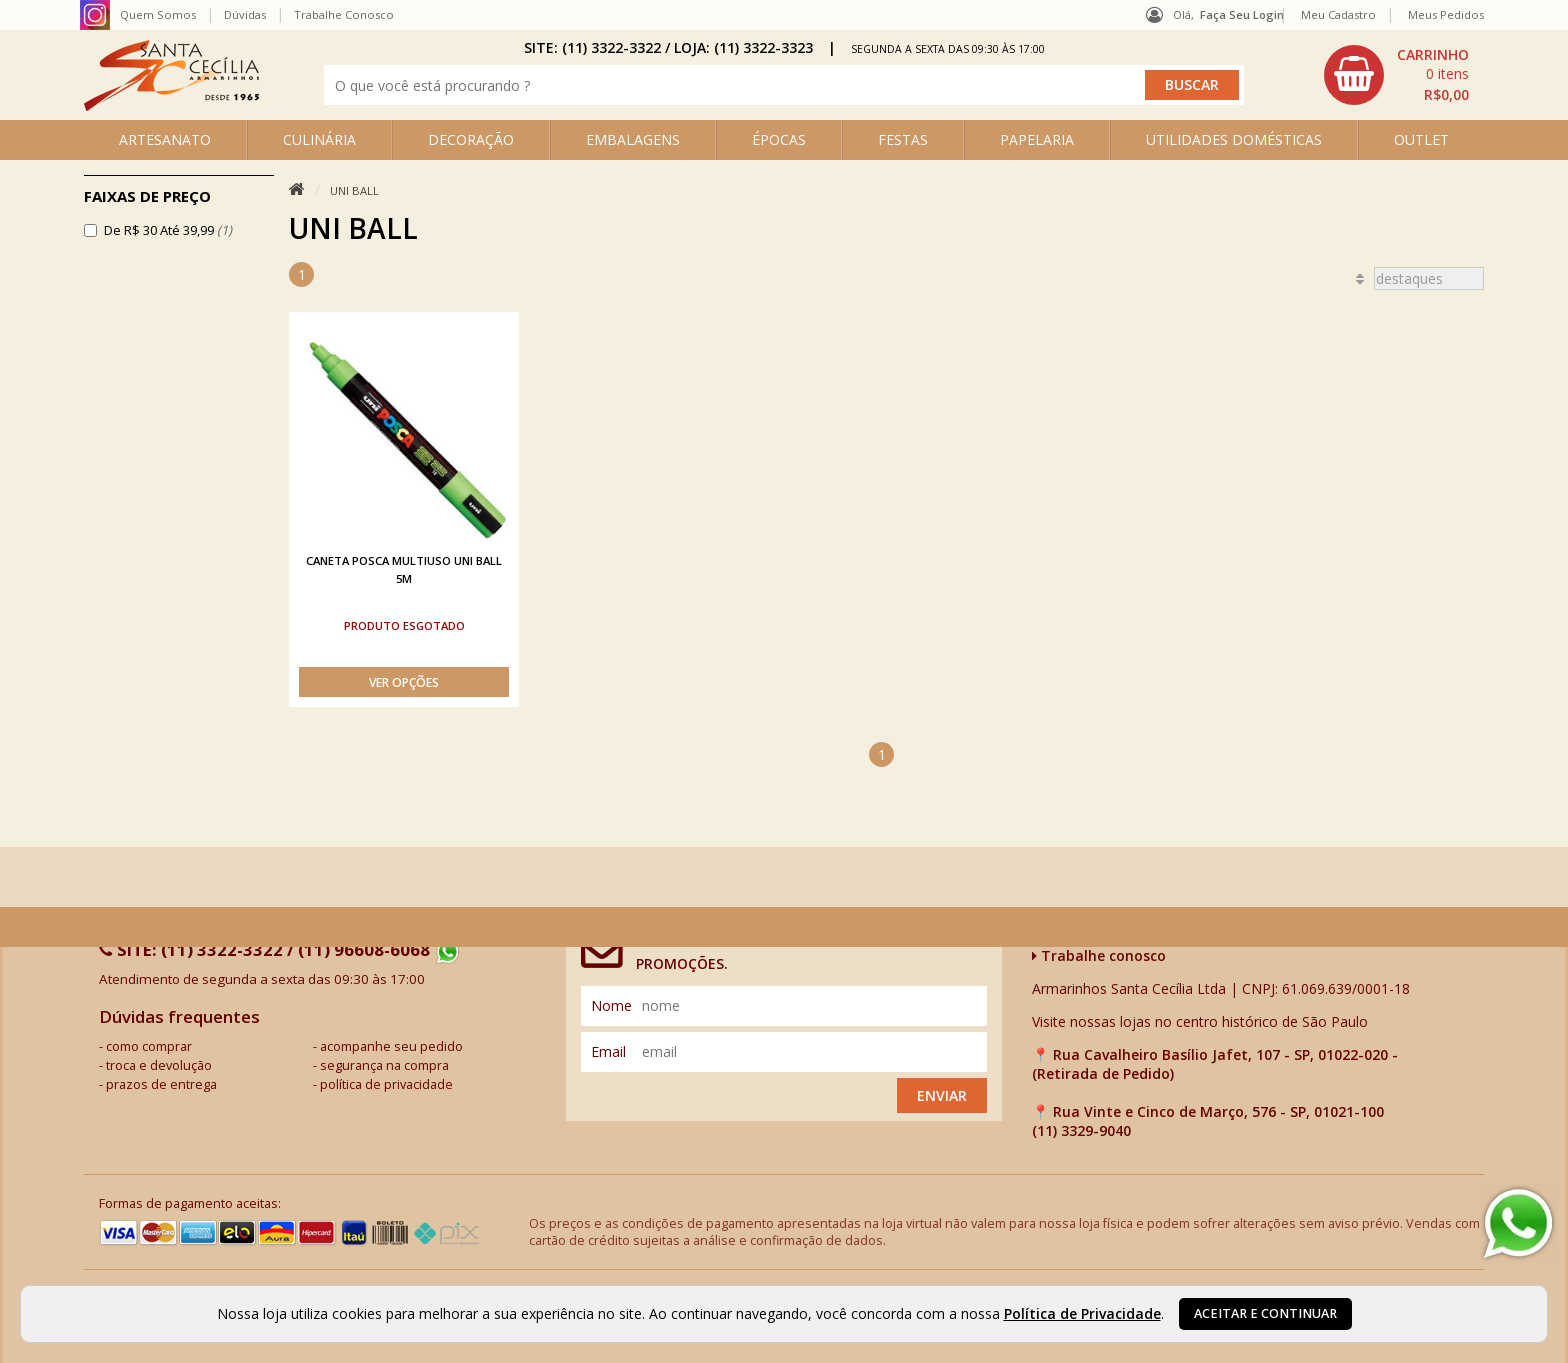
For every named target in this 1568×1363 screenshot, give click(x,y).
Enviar (942, 1095)
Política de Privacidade (1082, 1313)
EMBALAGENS (633, 139)
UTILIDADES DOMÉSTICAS (1234, 139)
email (608, 1051)
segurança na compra (384, 1065)
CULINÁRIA (319, 139)
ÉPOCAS (779, 139)
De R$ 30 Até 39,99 (168, 230)
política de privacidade (386, 1084)
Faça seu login (1242, 14)
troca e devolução (159, 1065)
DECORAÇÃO (471, 139)
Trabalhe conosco (1099, 955)
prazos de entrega (161, 1084)
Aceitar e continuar (1265, 1313)
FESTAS (903, 139)
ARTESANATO (165, 139)
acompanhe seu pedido (391, 1046)
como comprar (149, 1046)
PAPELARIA (1037, 139)
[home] (171, 105)
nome (611, 1005)
